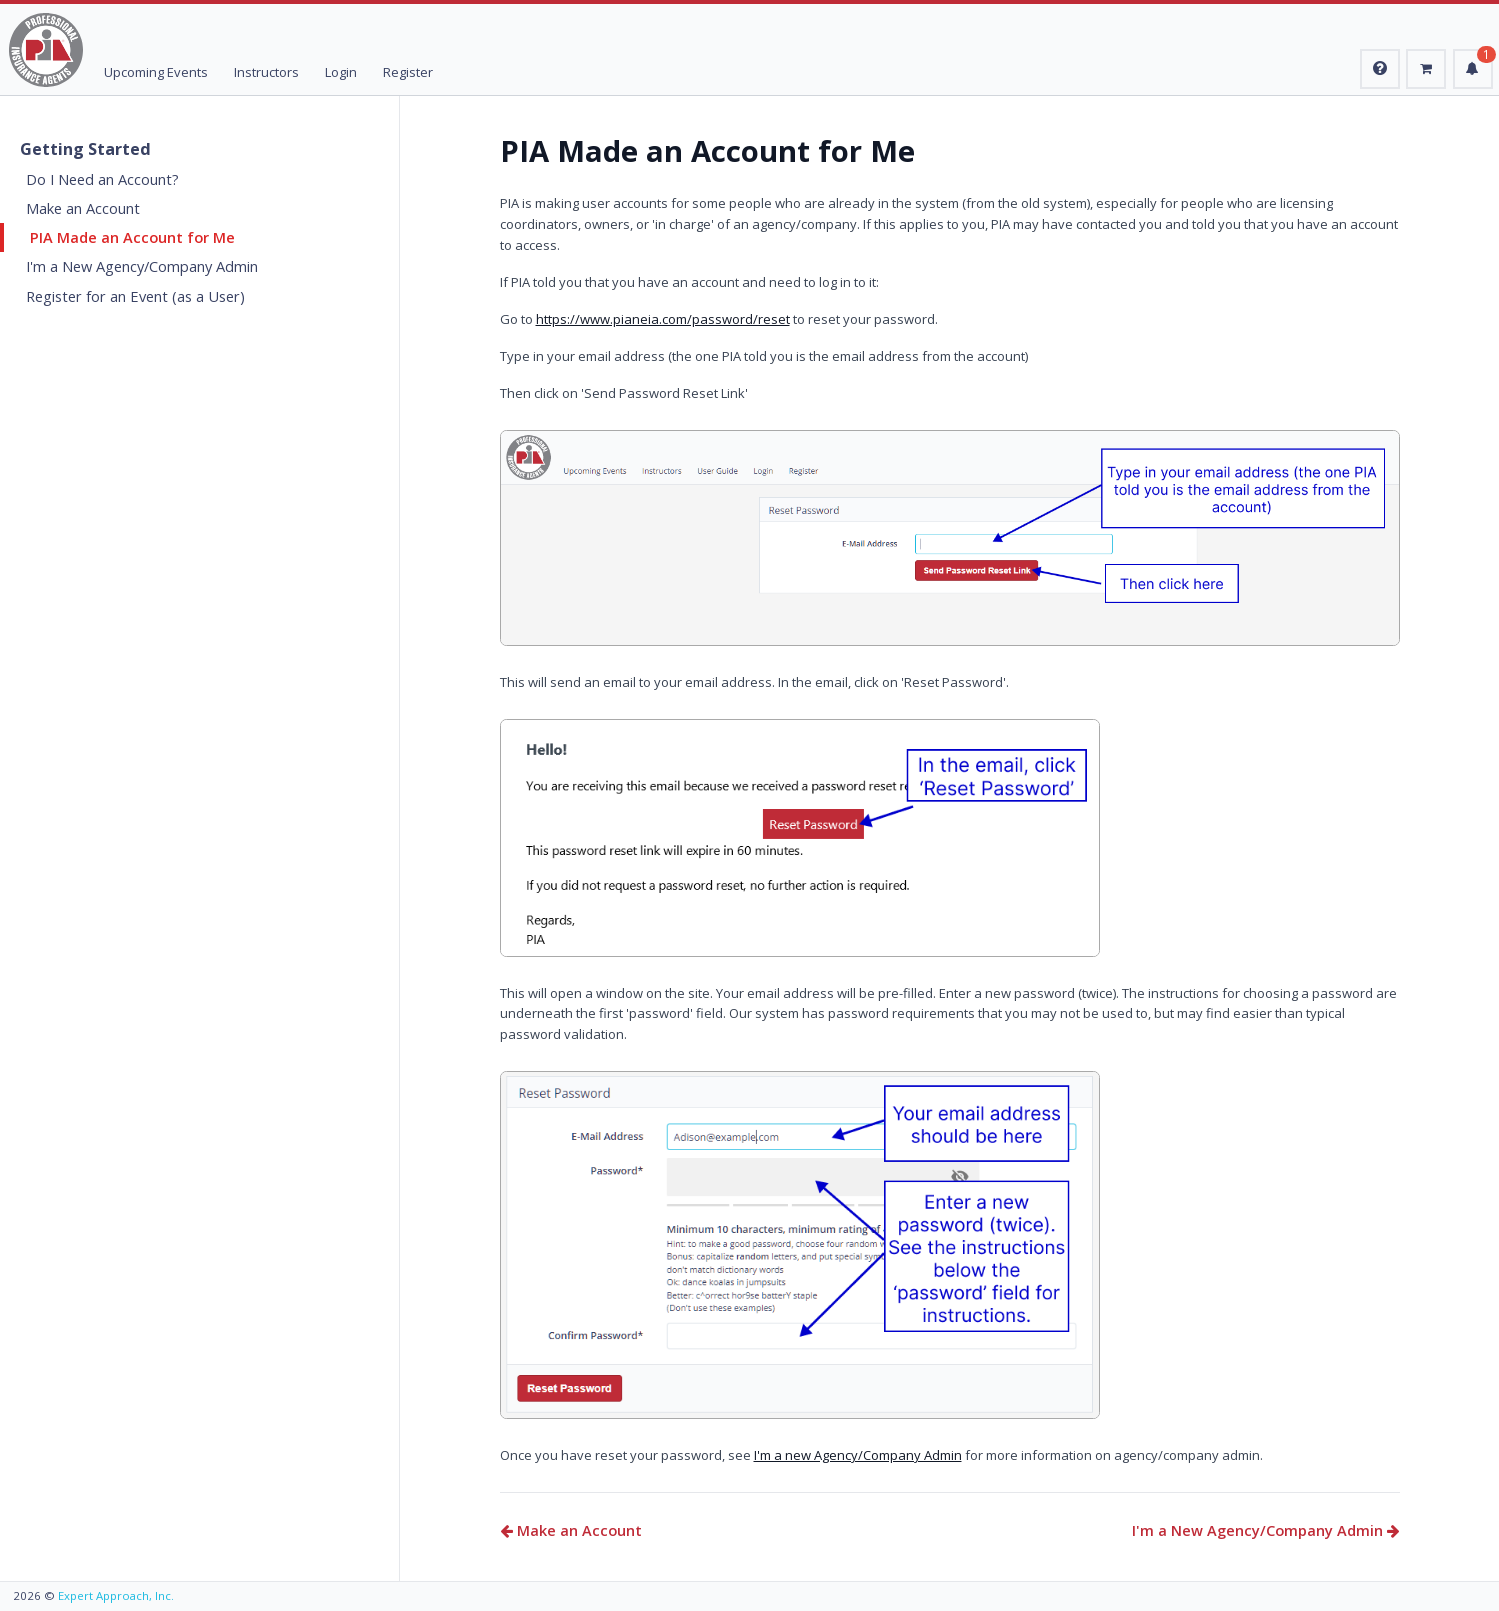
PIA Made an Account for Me (132, 237)
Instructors (266, 72)
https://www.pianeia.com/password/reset (663, 319)
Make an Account (83, 208)
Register (408, 72)
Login (341, 72)
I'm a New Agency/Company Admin (142, 266)
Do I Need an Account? (102, 179)
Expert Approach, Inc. (116, 1595)
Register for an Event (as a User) (135, 296)
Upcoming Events (156, 72)
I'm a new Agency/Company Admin (858, 1455)
